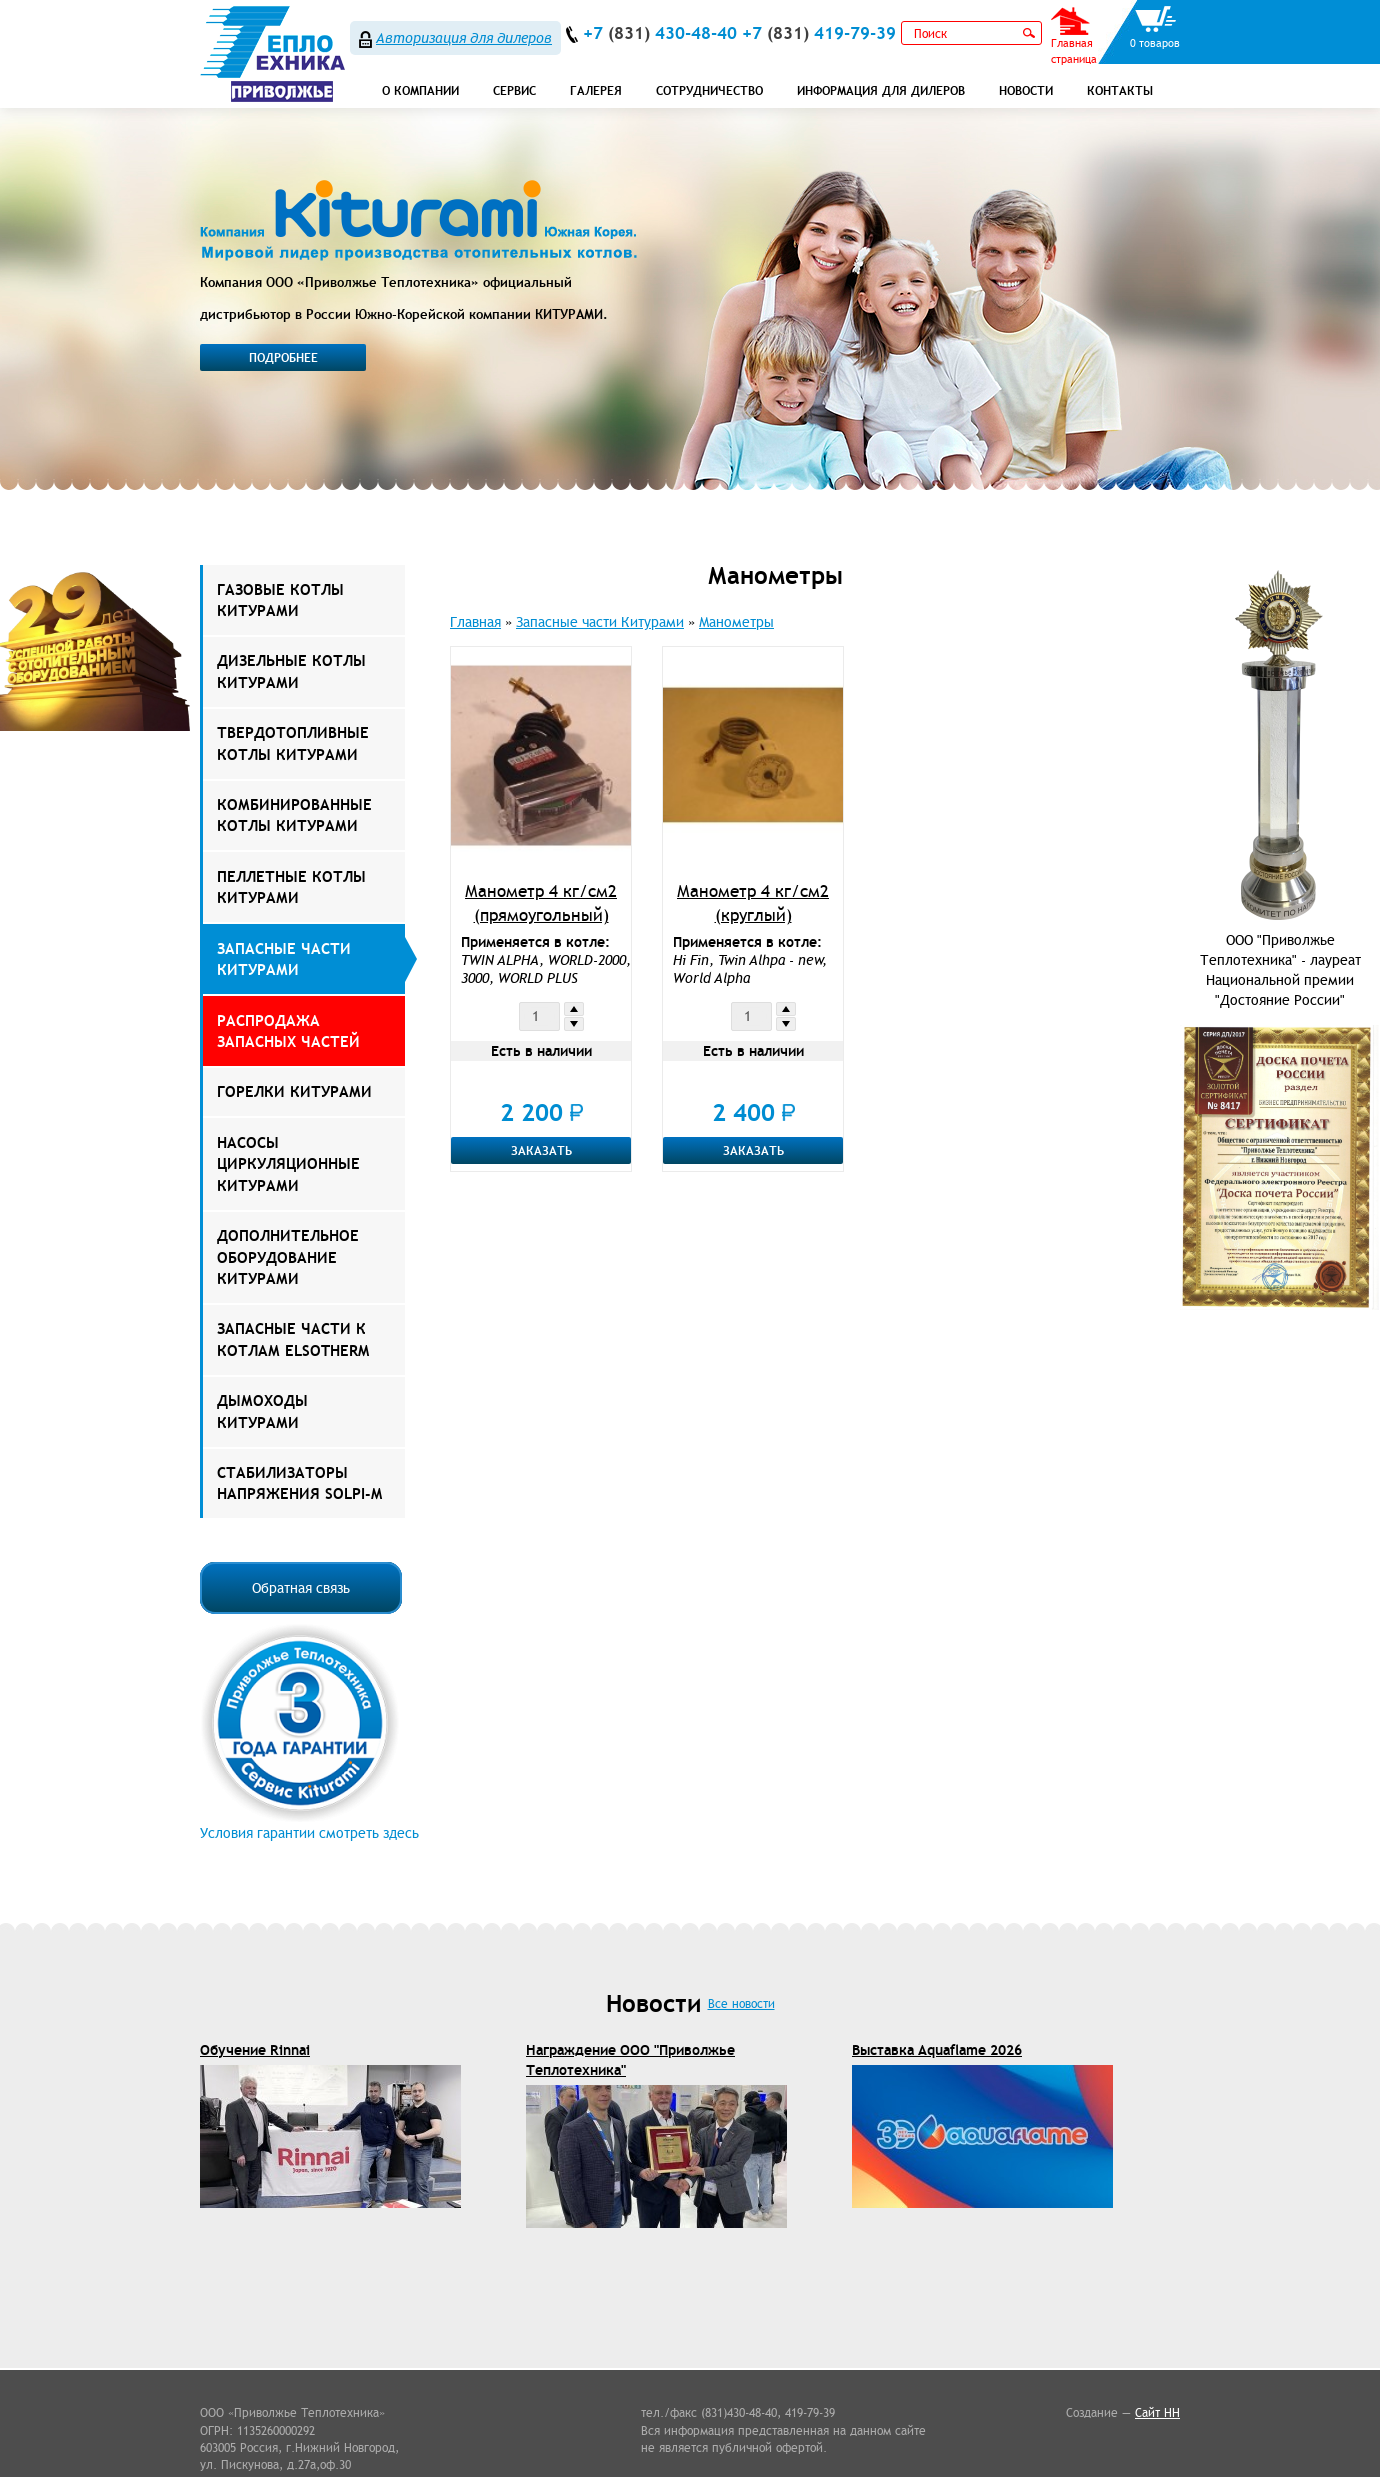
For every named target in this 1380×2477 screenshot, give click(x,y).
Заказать (541, 1150)
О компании (420, 90)
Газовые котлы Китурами (280, 600)
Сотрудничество (709, 90)
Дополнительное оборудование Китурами (288, 1257)
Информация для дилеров (881, 90)
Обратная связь (301, 1588)
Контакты (1120, 90)
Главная (475, 622)
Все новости (741, 2003)
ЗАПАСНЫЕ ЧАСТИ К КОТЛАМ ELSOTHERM (293, 1339)
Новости (1026, 90)
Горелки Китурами (294, 1091)
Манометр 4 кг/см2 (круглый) (753, 903)
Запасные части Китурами (284, 959)
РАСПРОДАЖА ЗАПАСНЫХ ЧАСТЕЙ (288, 1031)
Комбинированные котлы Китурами (294, 815)
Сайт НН (1157, 2412)
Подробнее (283, 357)
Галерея (596, 90)
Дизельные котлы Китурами (291, 671)
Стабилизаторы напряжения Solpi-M (299, 1483)
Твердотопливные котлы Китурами (293, 743)
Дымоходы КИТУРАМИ (262, 1411)
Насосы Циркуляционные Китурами (288, 1164)
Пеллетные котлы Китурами (291, 887)
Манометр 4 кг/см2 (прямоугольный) (541, 903)
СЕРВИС (514, 90)
